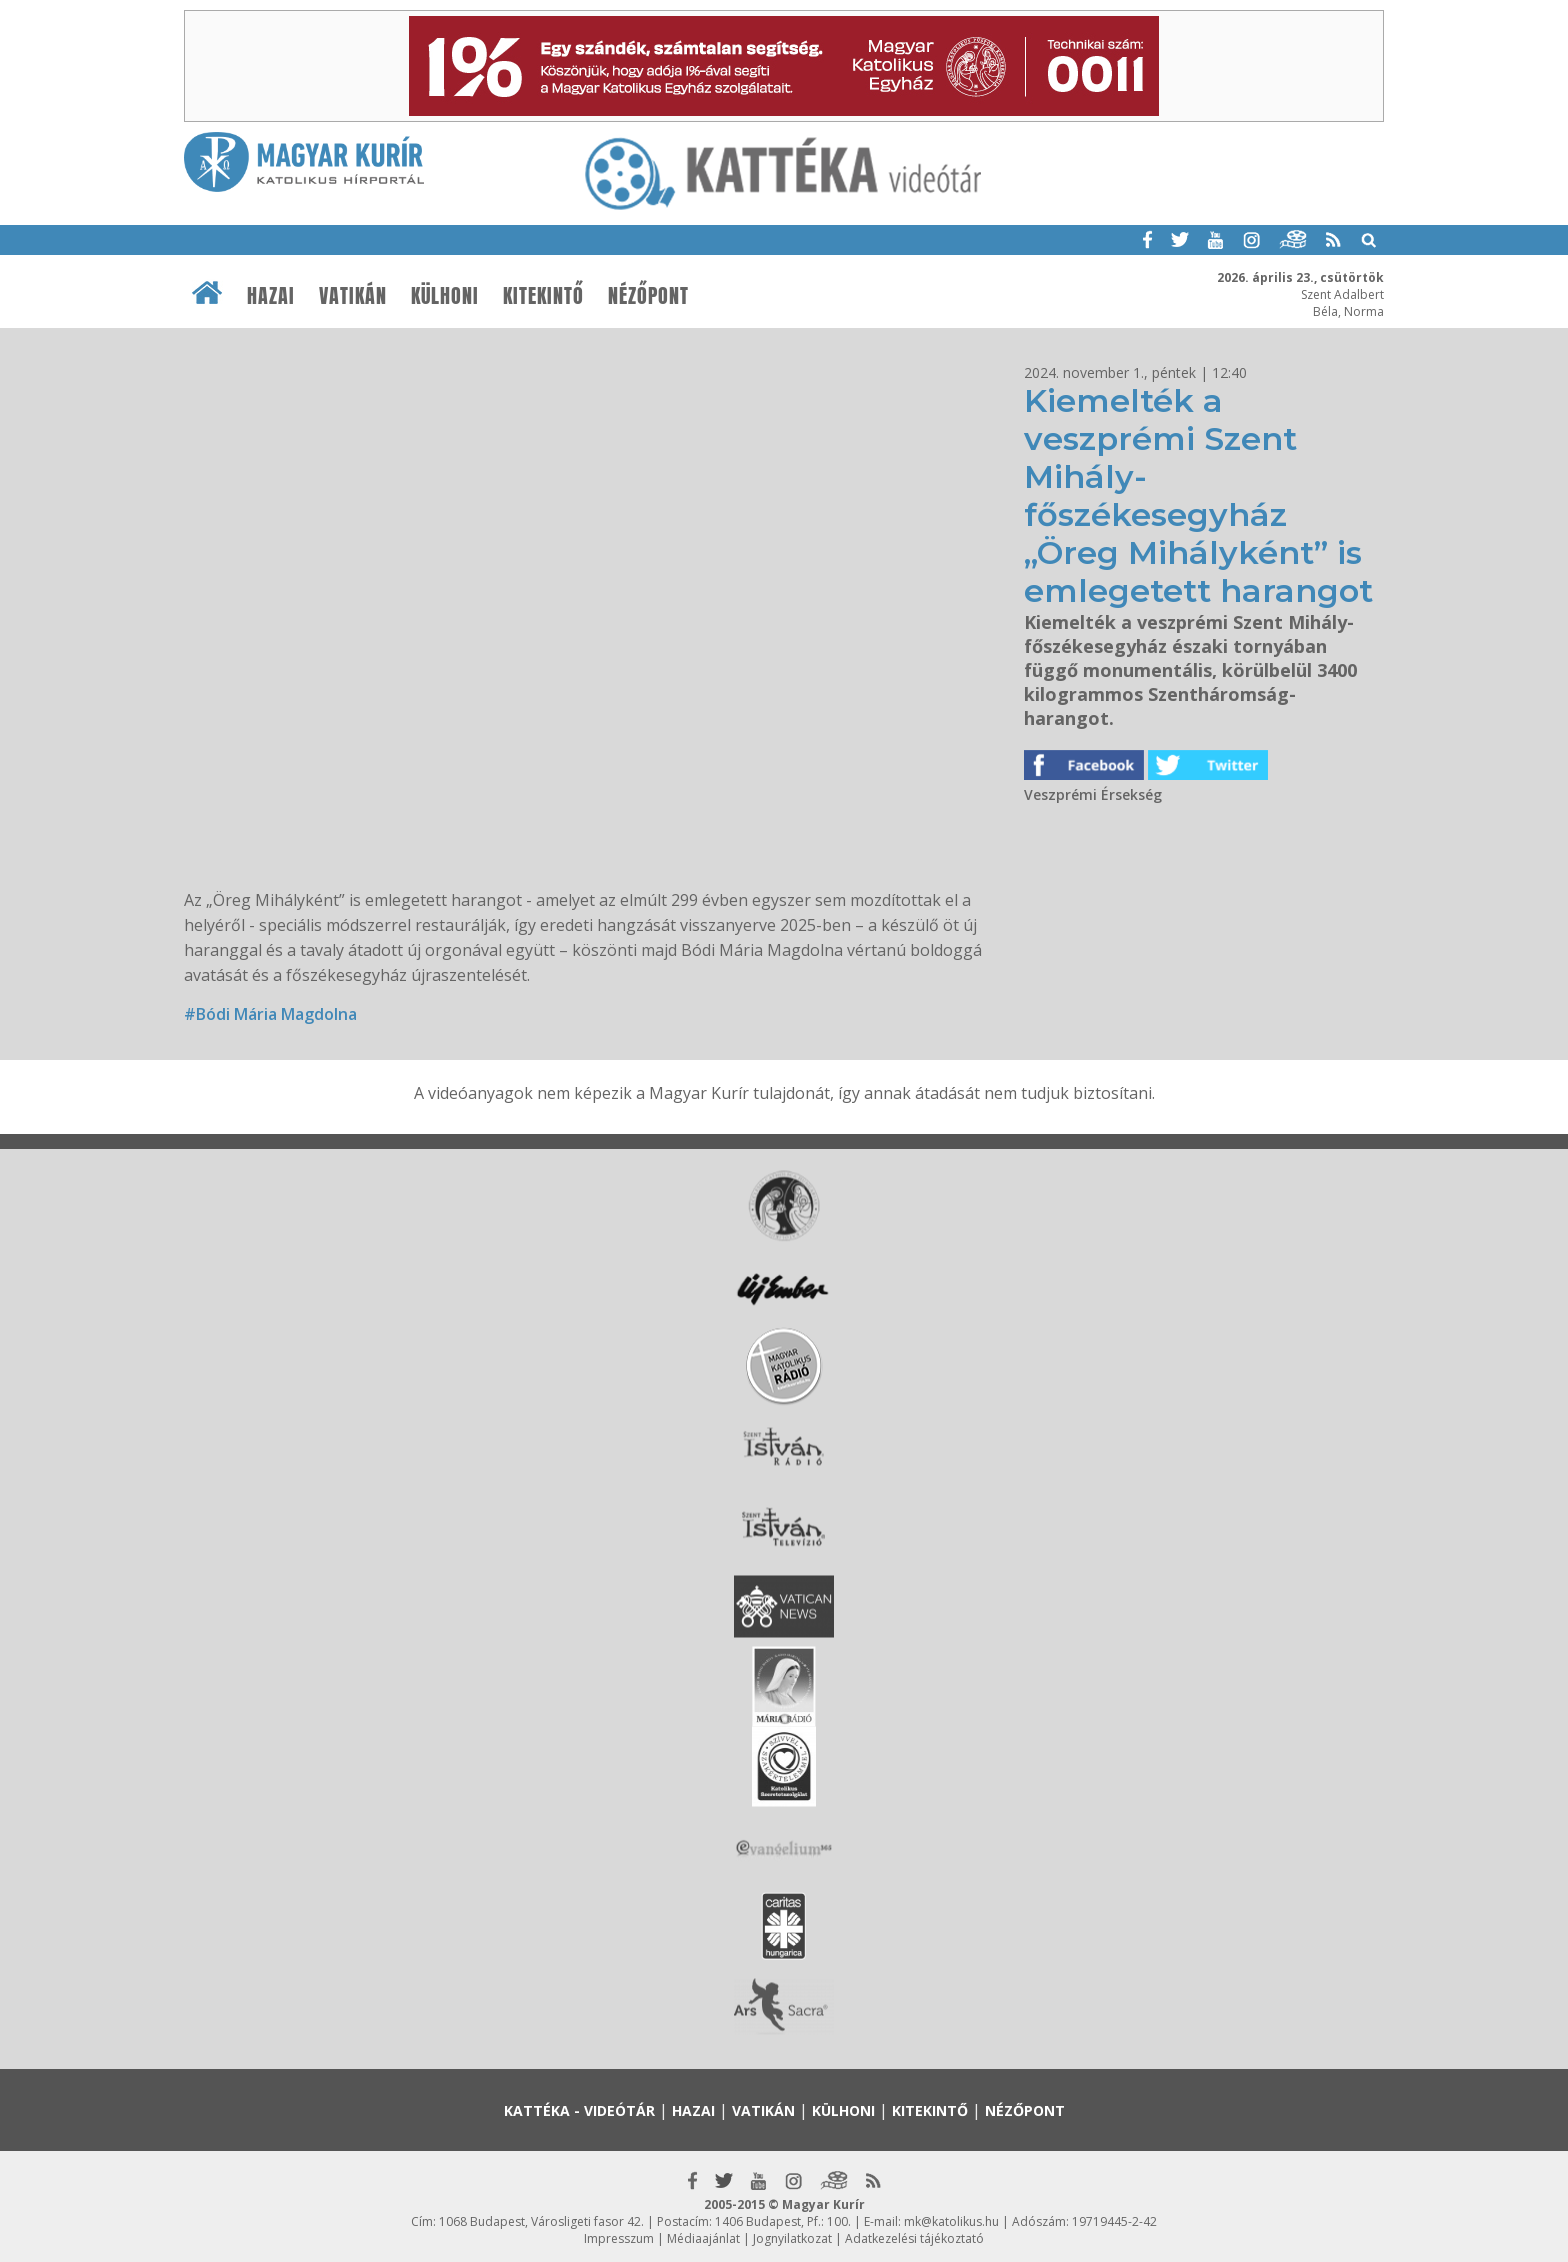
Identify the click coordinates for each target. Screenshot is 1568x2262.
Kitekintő (543, 296)
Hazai (271, 296)
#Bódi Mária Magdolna (270, 1014)
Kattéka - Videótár (579, 2110)
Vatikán (353, 296)
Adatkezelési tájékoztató (914, 2238)
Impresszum (619, 2238)
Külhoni (445, 296)
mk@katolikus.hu (951, 2221)
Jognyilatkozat (792, 2238)
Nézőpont (648, 296)
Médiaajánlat (703, 2238)
